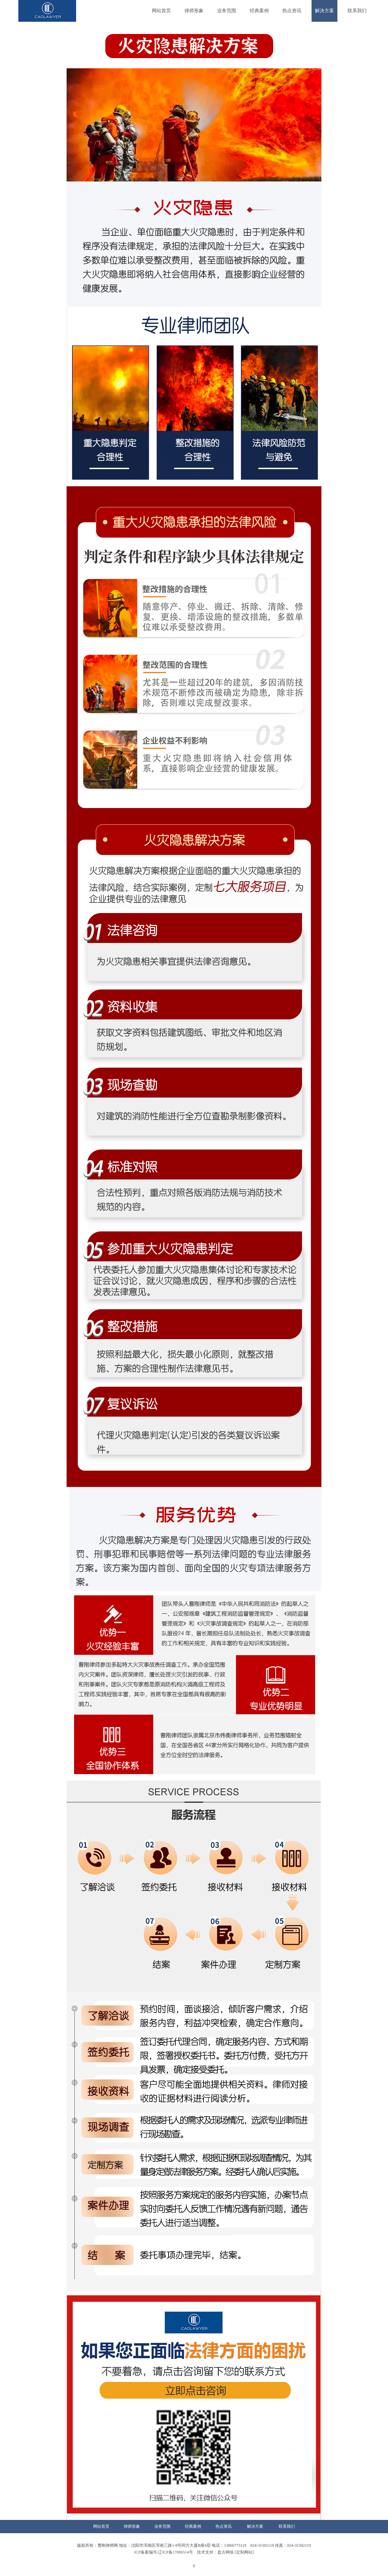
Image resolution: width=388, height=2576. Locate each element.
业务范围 (226, 10)
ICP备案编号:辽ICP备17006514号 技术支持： (175, 2552)
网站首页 (161, 10)
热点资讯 (291, 10)
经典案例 (259, 10)
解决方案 (324, 10)
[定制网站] (244, 2552)
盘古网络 (225, 2552)
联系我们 (357, 10)
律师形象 (194, 10)
